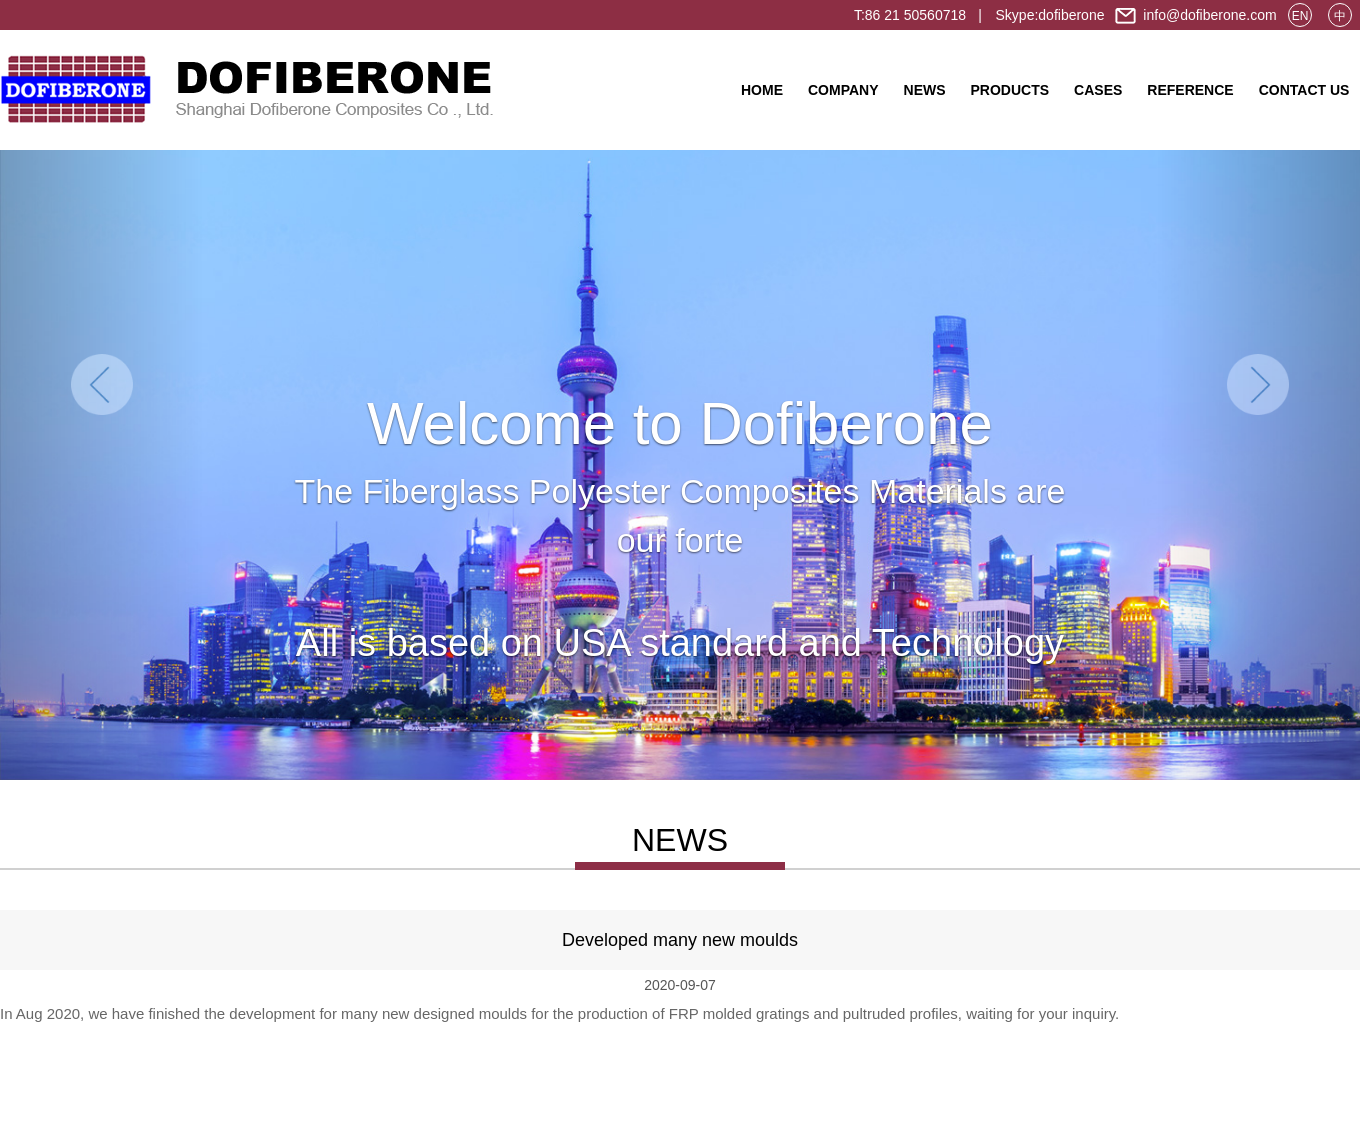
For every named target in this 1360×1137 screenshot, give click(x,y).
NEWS (925, 90)
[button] (102, 465)
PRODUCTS (1010, 90)
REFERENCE (1190, 90)
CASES (1098, 90)
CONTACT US (1304, 90)
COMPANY (843, 90)
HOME (762, 90)
